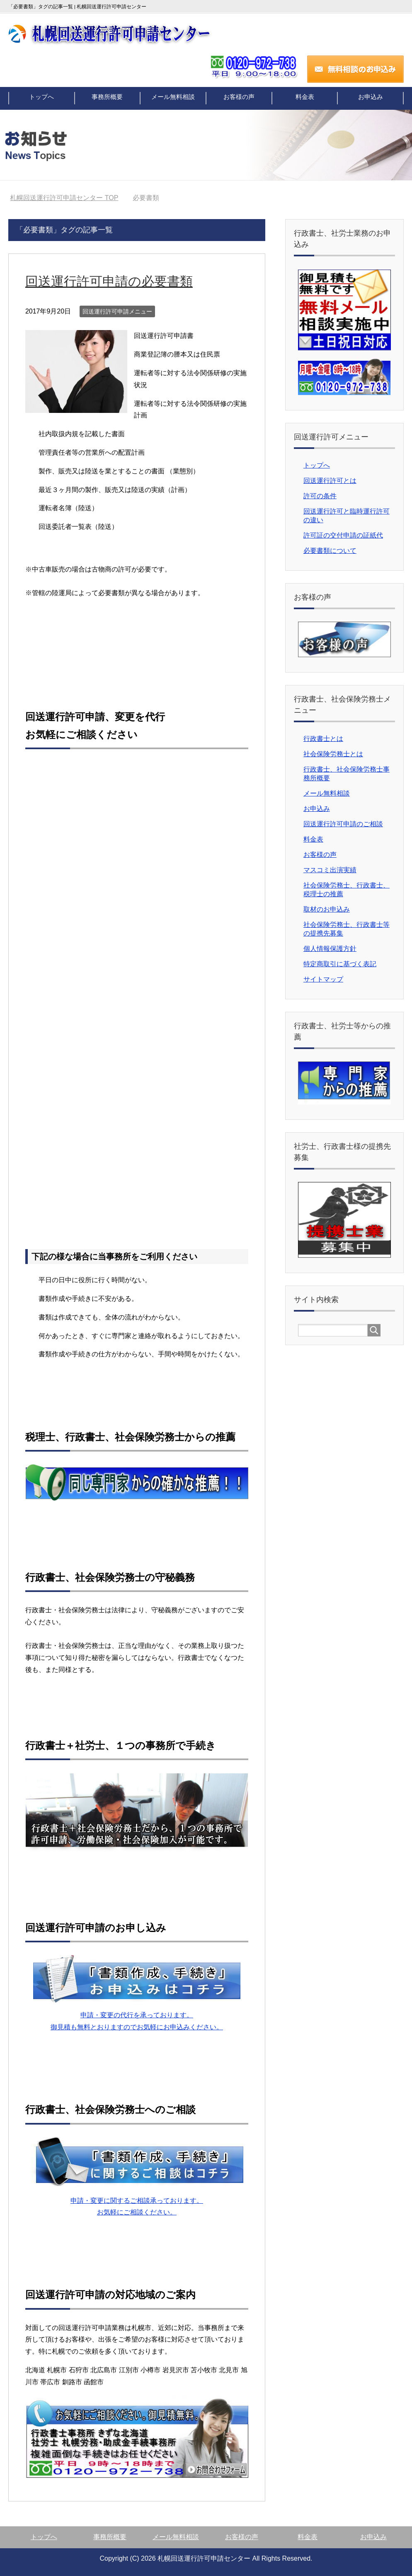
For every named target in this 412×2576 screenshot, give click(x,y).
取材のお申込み (326, 909)
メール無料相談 (173, 98)
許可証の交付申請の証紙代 (343, 535)
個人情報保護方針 (329, 948)
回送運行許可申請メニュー (117, 311)
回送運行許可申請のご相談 (343, 823)
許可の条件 (320, 495)
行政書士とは (323, 738)
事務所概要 (108, 98)
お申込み (370, 98)
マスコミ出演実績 (329, 869)
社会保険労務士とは (333, 753)
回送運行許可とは (329, 480)
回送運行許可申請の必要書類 (117, 281)
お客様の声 (239, 98)
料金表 (305, 98)
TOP (64, 197)
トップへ (42, 98)
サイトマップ (323, 979)
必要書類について (329, 550)
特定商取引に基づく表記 (339, 963)
